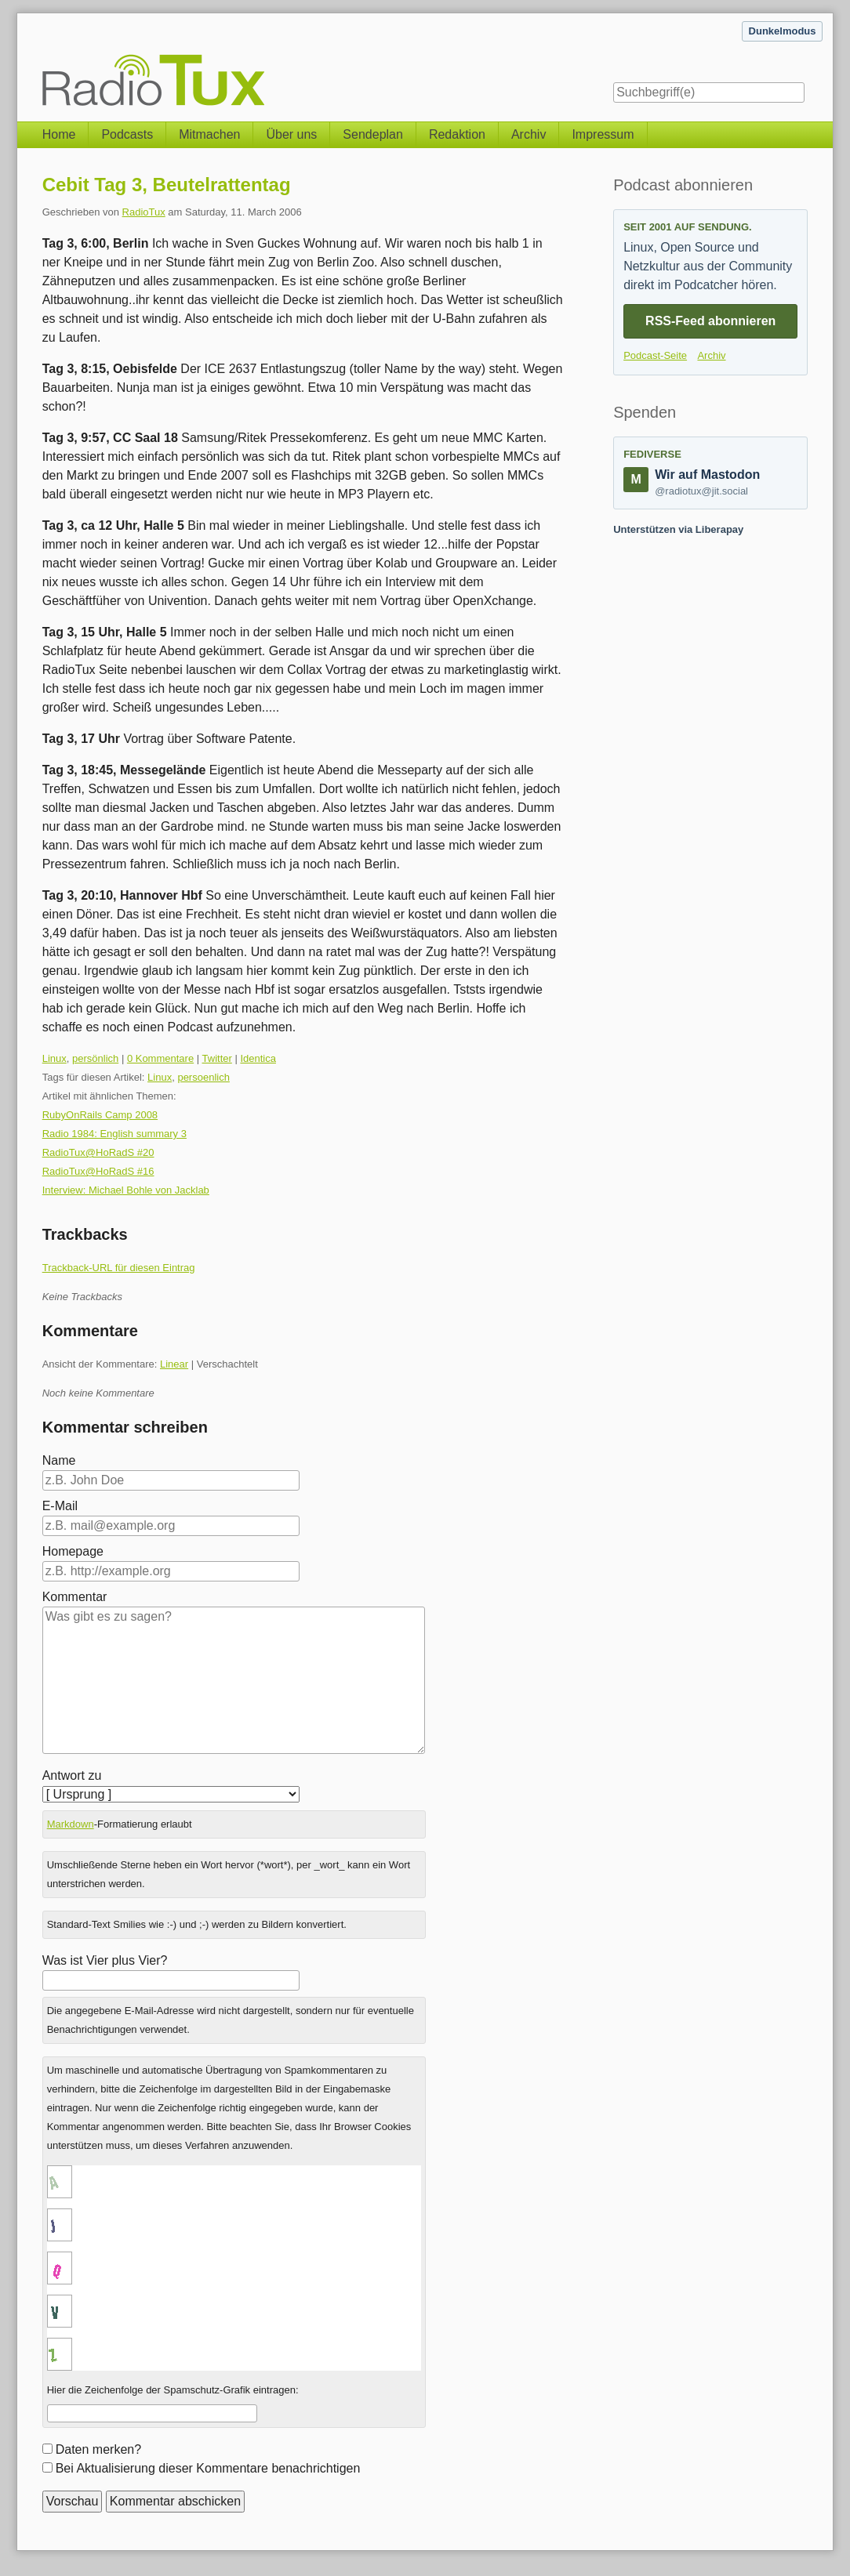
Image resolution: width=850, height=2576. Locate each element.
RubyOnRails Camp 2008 (100, 1115)
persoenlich (203, 1077)
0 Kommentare (160, 1058)
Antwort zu (72, 1775)
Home (59, 134)
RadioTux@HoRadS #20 (98, 1152)
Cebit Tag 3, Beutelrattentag (166, 184)
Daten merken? (98, 2449)
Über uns (291, 134)
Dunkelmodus (782, 31)
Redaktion (457, 134)
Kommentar (74, 1596)
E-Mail (60, 1506)
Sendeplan (373, 134)
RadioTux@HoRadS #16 (98, 1171)
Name (59, 1460)
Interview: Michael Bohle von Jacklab (125, 1190)
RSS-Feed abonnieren (710, 321)
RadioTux (143, 212)
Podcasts (127, 134)
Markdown (70, 1824)
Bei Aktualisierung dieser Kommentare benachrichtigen (208, 2468)
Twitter (217, 1058)
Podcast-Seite (655, 355)
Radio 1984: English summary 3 (114, 1133)
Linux (54, 1058)
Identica (258, 1058)
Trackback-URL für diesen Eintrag (118, 1268)
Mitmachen (209, 134)
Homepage (73, 1551)
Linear (174, 1364)
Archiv (528, 134)
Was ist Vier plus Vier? (105, 1960)
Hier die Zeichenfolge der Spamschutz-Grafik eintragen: (173, 2390)
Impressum (603, 134)
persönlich (95, 1058)
